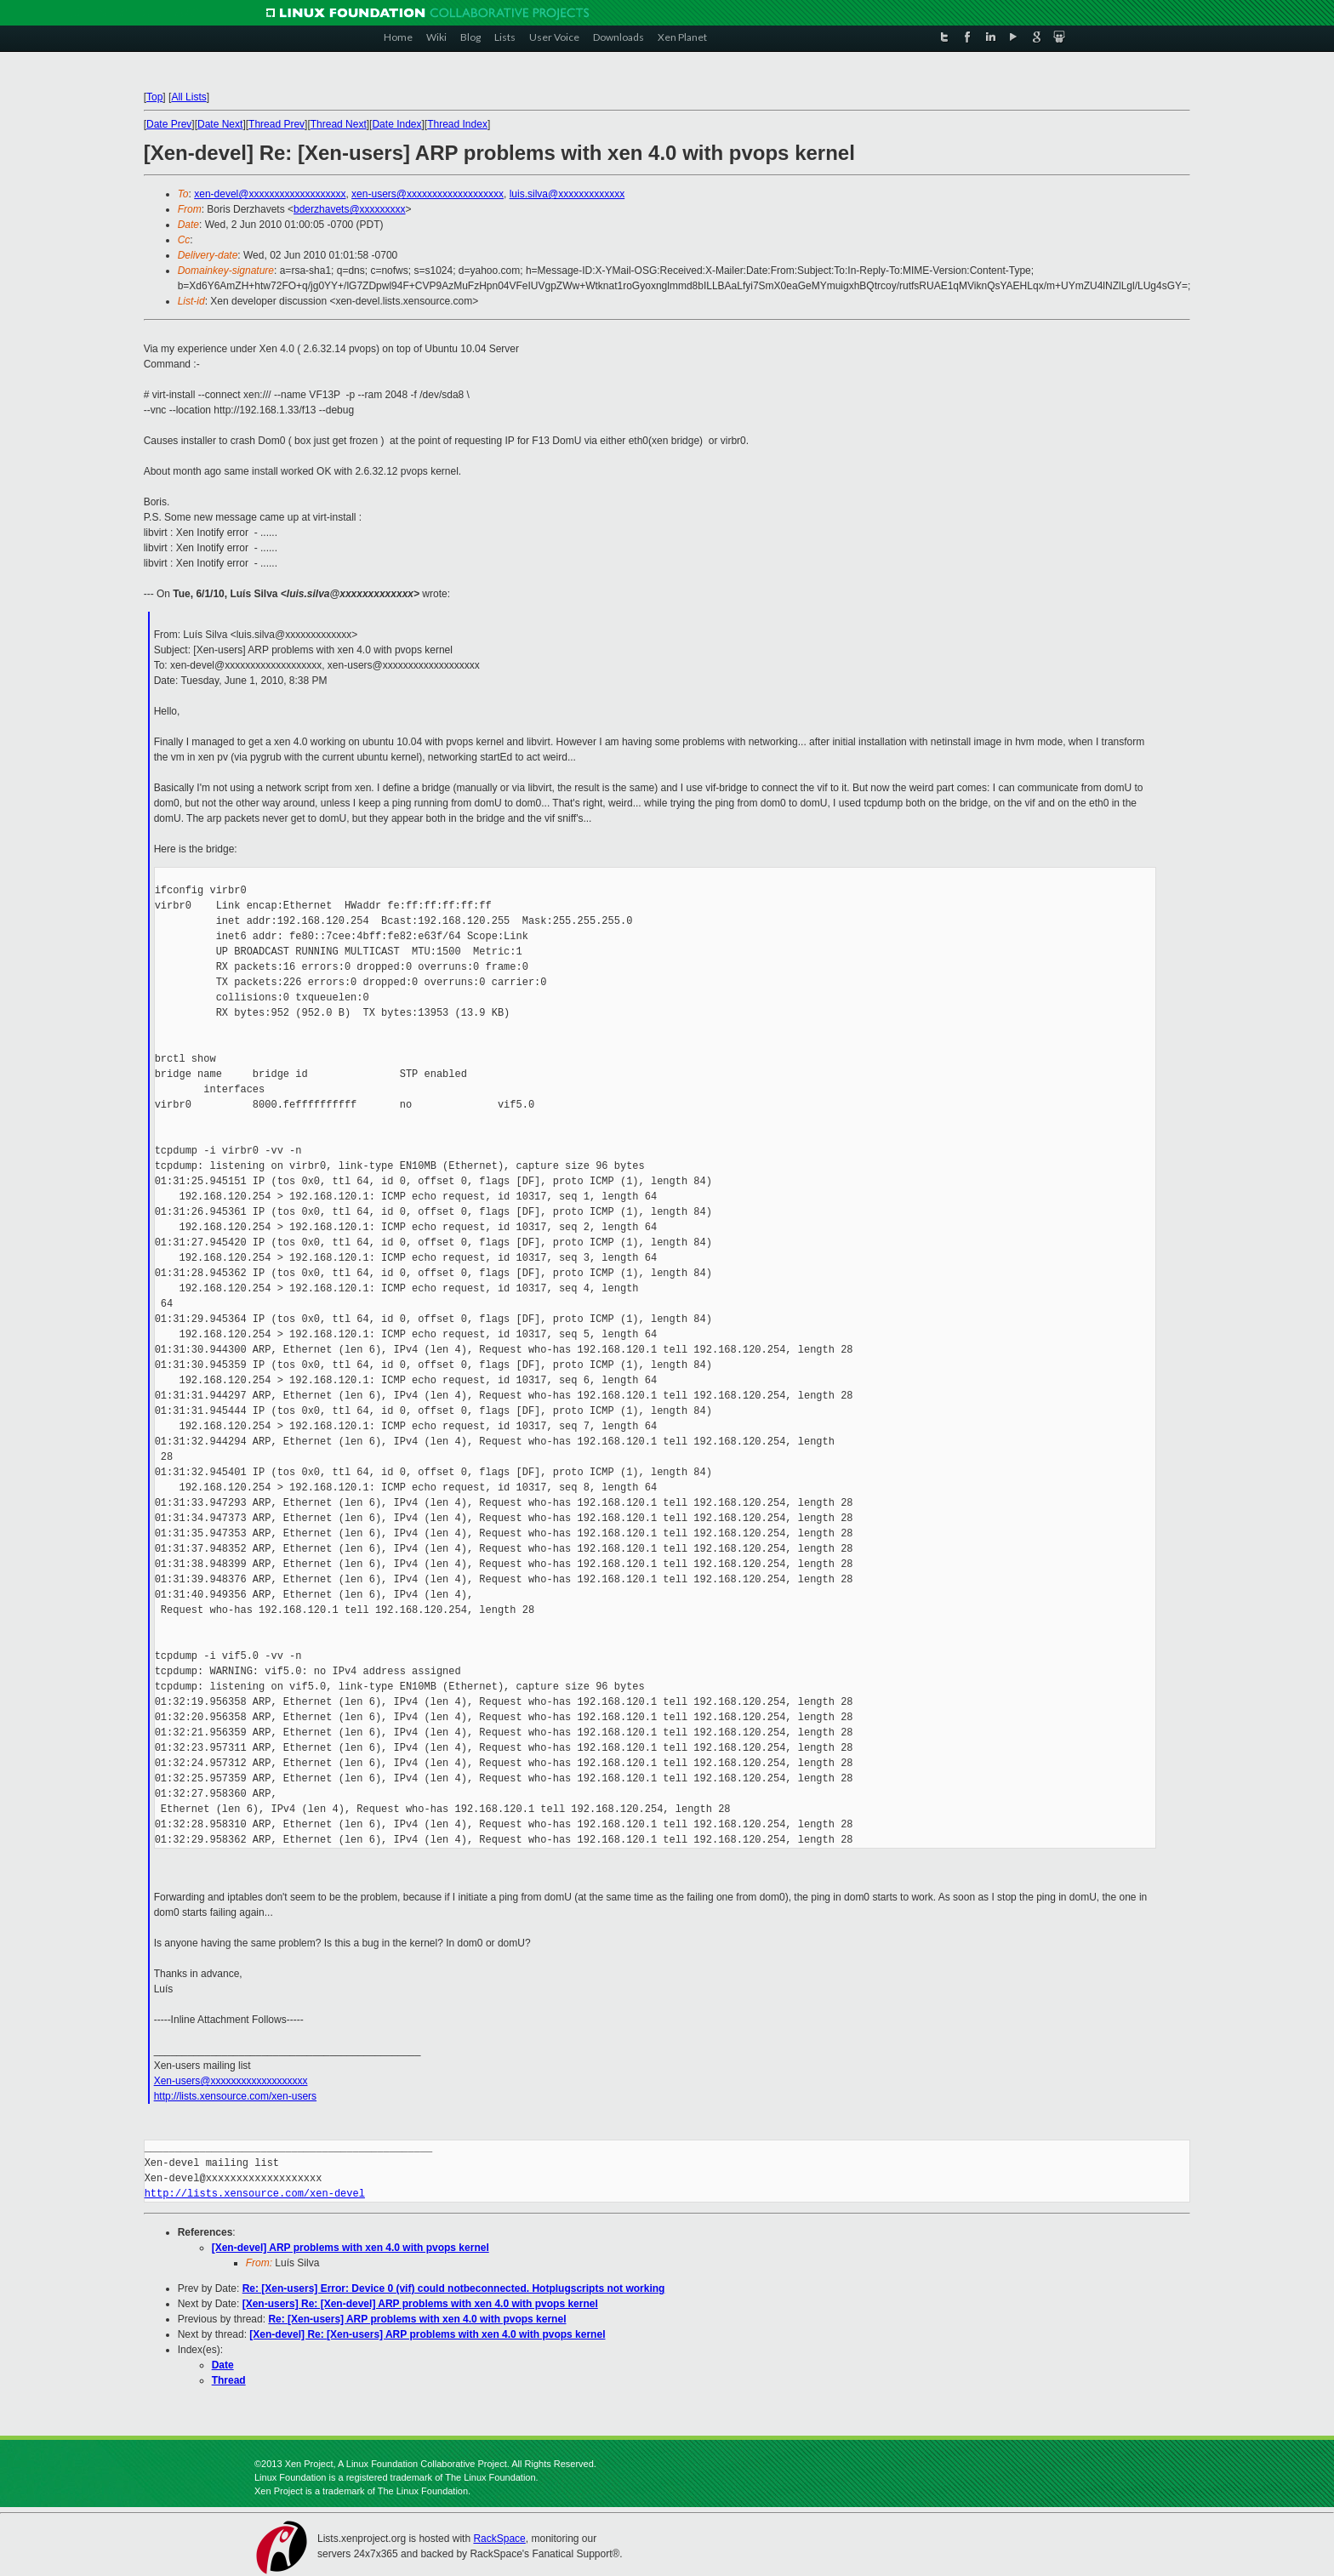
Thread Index (457, 124)
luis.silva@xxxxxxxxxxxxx (567, 194)
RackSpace (499, 2539)
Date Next (219, 124)
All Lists (188, 97)
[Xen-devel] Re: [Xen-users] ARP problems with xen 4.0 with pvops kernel (427, 2334)
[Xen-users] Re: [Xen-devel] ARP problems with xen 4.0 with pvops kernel (420, 2304)
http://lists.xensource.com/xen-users (235, 2096)
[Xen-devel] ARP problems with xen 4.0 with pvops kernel (350, 2248)
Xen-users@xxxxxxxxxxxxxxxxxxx (231, 2081)
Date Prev (168, 124)
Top (154, 97)
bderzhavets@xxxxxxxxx (350, 209)
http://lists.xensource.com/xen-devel (255, 2193)
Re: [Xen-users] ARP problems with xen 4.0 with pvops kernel (417, 2319)
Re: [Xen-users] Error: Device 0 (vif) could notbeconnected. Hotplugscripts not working (453, 2288)
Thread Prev (276, 124)
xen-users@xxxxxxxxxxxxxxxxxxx (427, 194)
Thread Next (339, 124)
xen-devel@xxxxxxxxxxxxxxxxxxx (269, 194)
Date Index (396, 124)
